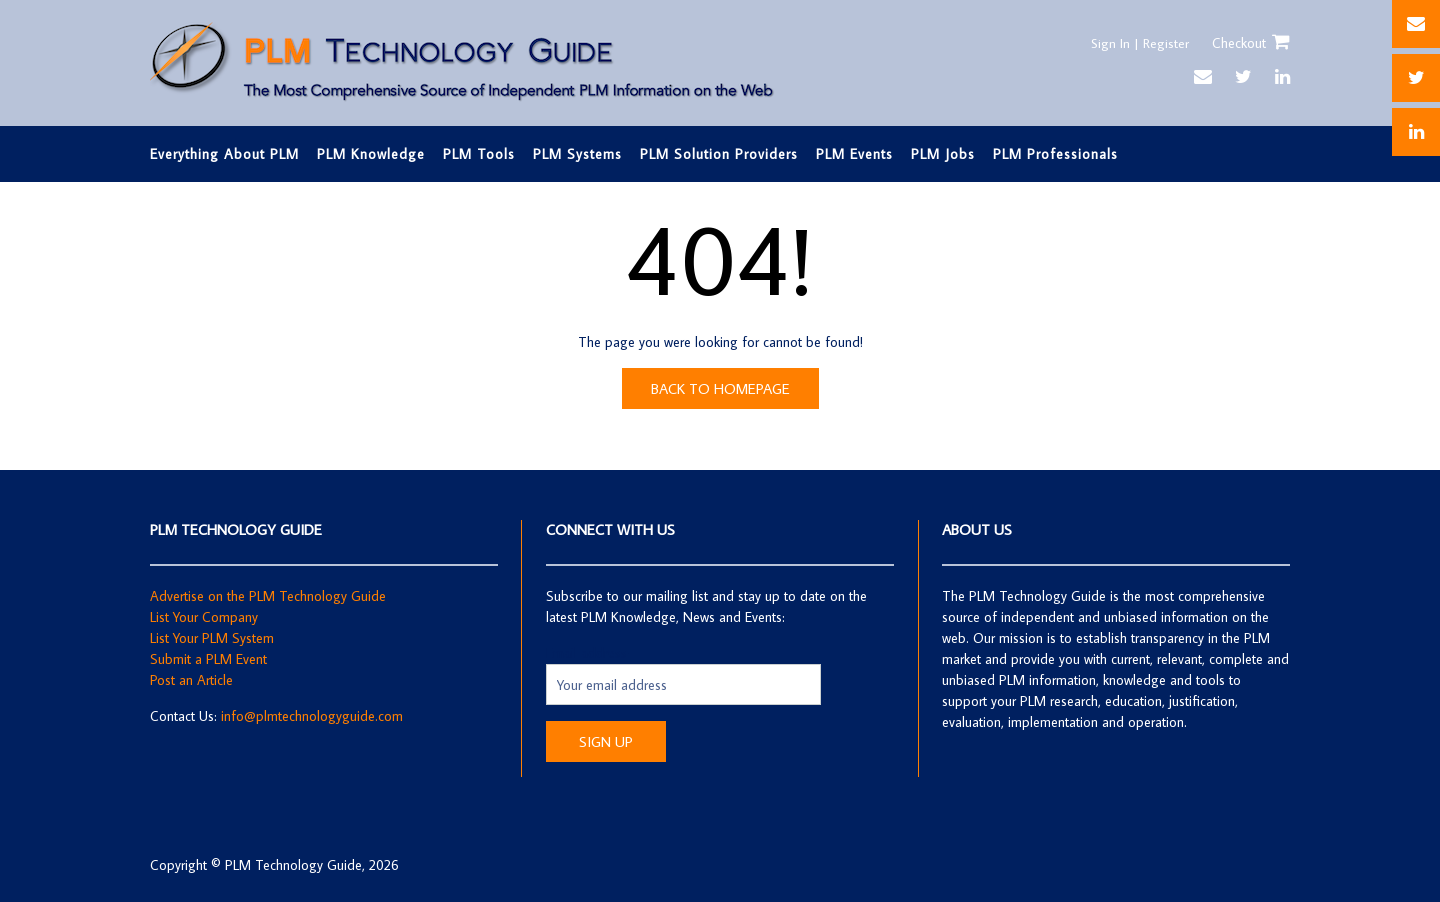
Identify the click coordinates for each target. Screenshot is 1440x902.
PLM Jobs (943, 154)
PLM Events (854, 154)
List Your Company (204, 617)
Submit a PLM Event (208, 659)
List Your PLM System (212, 638)
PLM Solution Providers (719, 154)
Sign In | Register (1138, 43)
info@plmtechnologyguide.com (312, 716)
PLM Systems (577, 154)
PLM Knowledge (371, 154)
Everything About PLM (224, 154)
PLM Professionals (1055, 154)
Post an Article (191, 680)
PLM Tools (479, 154)
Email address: (588, 653)
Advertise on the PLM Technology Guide (268, 596)
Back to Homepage (720, 388)
